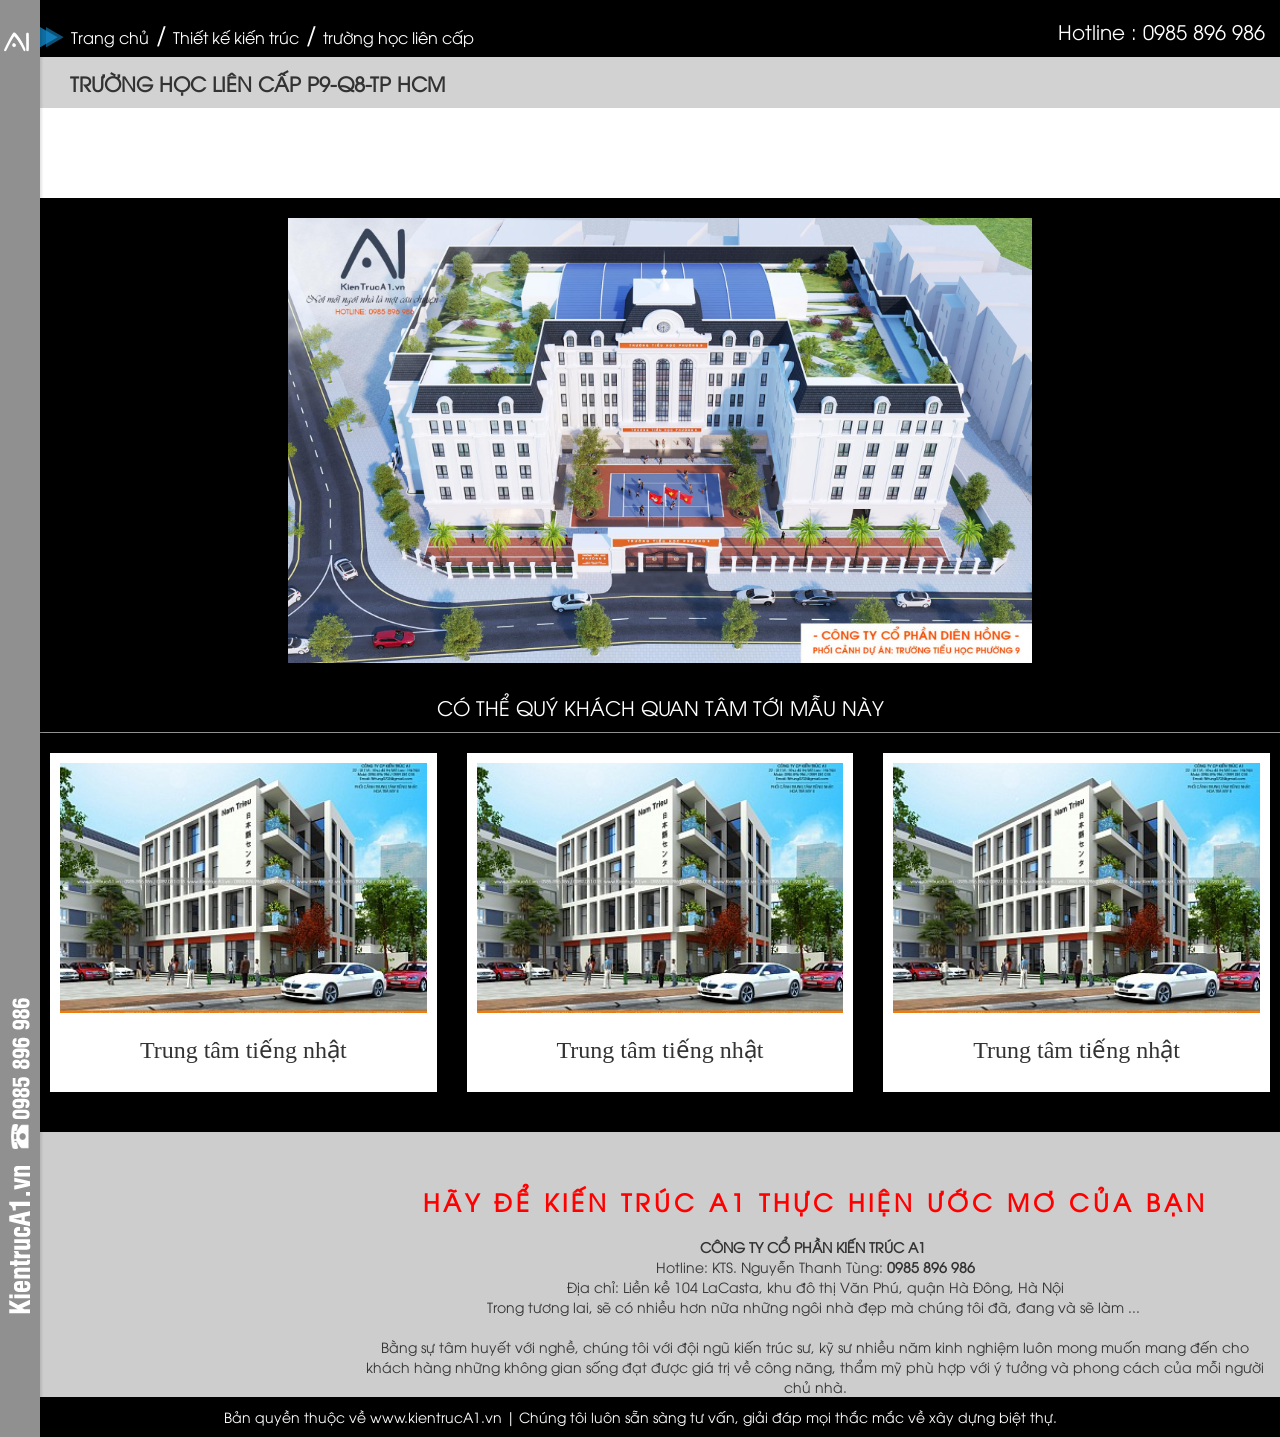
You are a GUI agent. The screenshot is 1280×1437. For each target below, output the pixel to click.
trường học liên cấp (398, 37)
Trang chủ (110, 37)
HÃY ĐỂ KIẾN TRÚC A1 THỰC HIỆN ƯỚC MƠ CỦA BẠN (815, 1201)
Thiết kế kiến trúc (236, 37)
